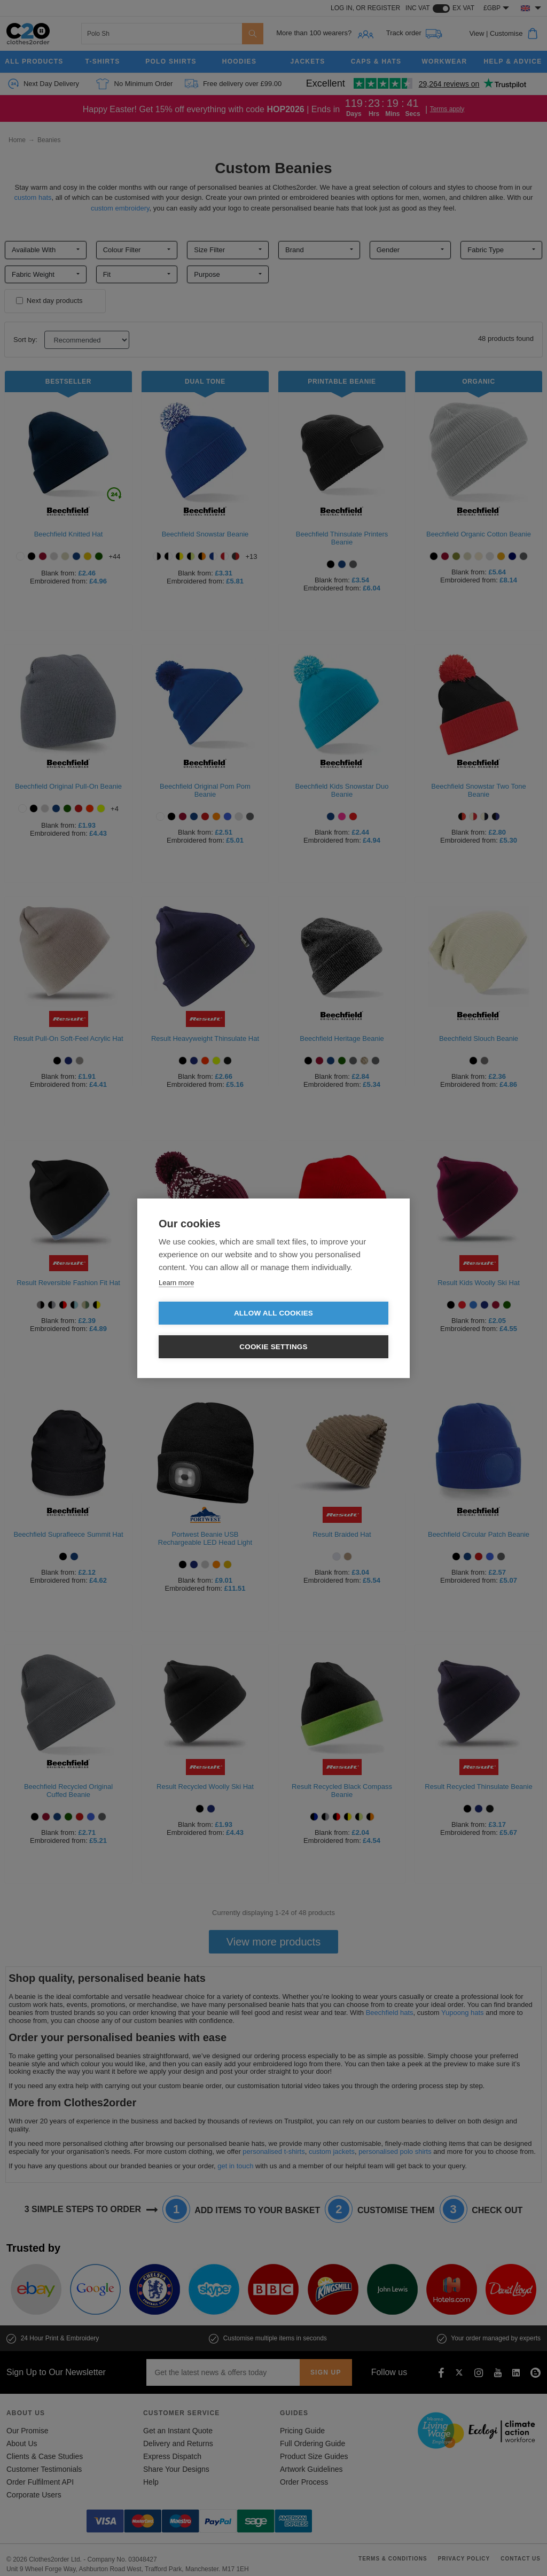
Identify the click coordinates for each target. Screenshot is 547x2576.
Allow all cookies (212, 1330)
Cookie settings (335, 1330)
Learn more (176, 1299)
